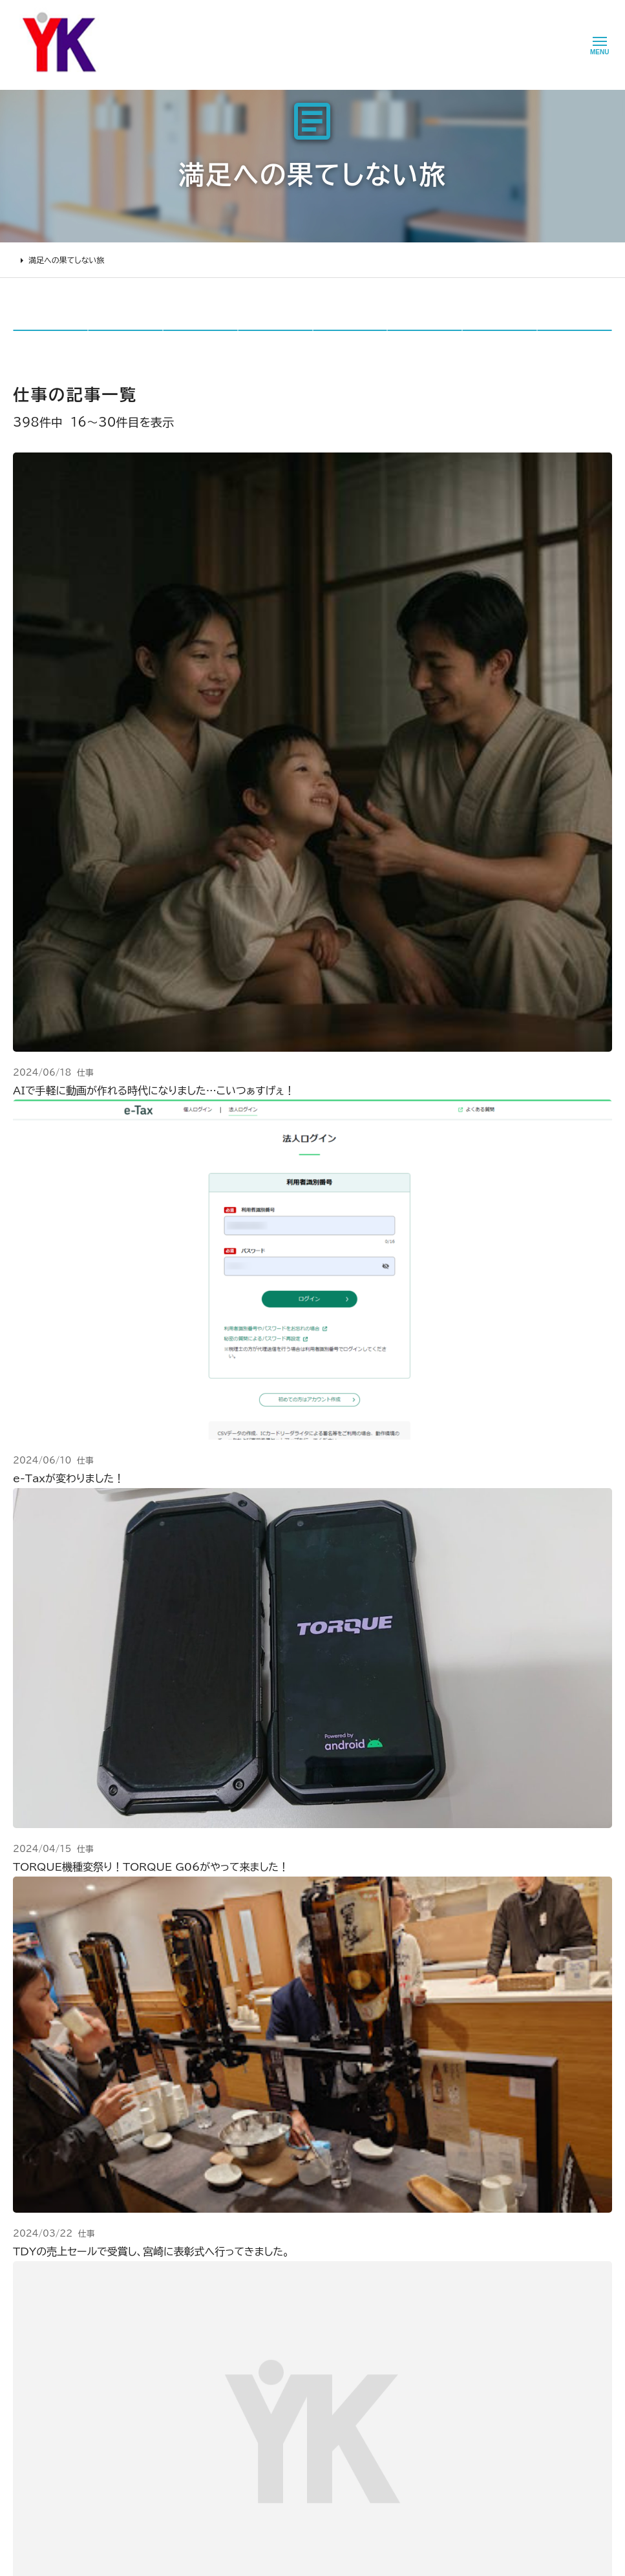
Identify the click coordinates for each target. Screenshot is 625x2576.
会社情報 (237, 2241)
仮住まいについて (47, 2295)
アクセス (235, 2384)
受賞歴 (233, 2312)
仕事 (200, 344)
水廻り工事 (141, 2259)
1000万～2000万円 (163, 2312)
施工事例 (135, 2220)
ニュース (310, 2238)
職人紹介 (237, 2366)
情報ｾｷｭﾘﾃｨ (317, 2381)
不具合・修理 (318, 2328)
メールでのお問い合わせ (401, 2063)
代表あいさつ (245, 2259)
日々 (125, 344)
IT (575, 344)
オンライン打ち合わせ (54, 2312)
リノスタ (275, 344)
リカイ (350, 344)
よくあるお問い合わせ (55, 2330)
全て (50, 344)
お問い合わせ (320, 2310)
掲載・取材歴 (244, 2330)
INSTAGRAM (389, 2274)
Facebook (383, 2257)
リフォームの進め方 (50, 2241)
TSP (425, 344)
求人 (228, 2401)
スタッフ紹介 (244, 2348)
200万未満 (143, 2366)
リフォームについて (45, 2220)
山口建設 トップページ (54, 2166)
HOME (26, 260)
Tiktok (374, 2310)
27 (410, 1731)
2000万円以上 (150, 2295)
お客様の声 (316, 2257)
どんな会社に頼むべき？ (60, 2259)
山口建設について (250, 2220)
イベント (309, 2274)
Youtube (380, 2238)
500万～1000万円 (160, 2330)
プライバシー (319, 2363)
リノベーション (147, 2241)
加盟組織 (237, 2295)
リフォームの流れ (46, 2277)
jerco (500, 344)
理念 (228, 2277)
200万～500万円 (157, 2348)
